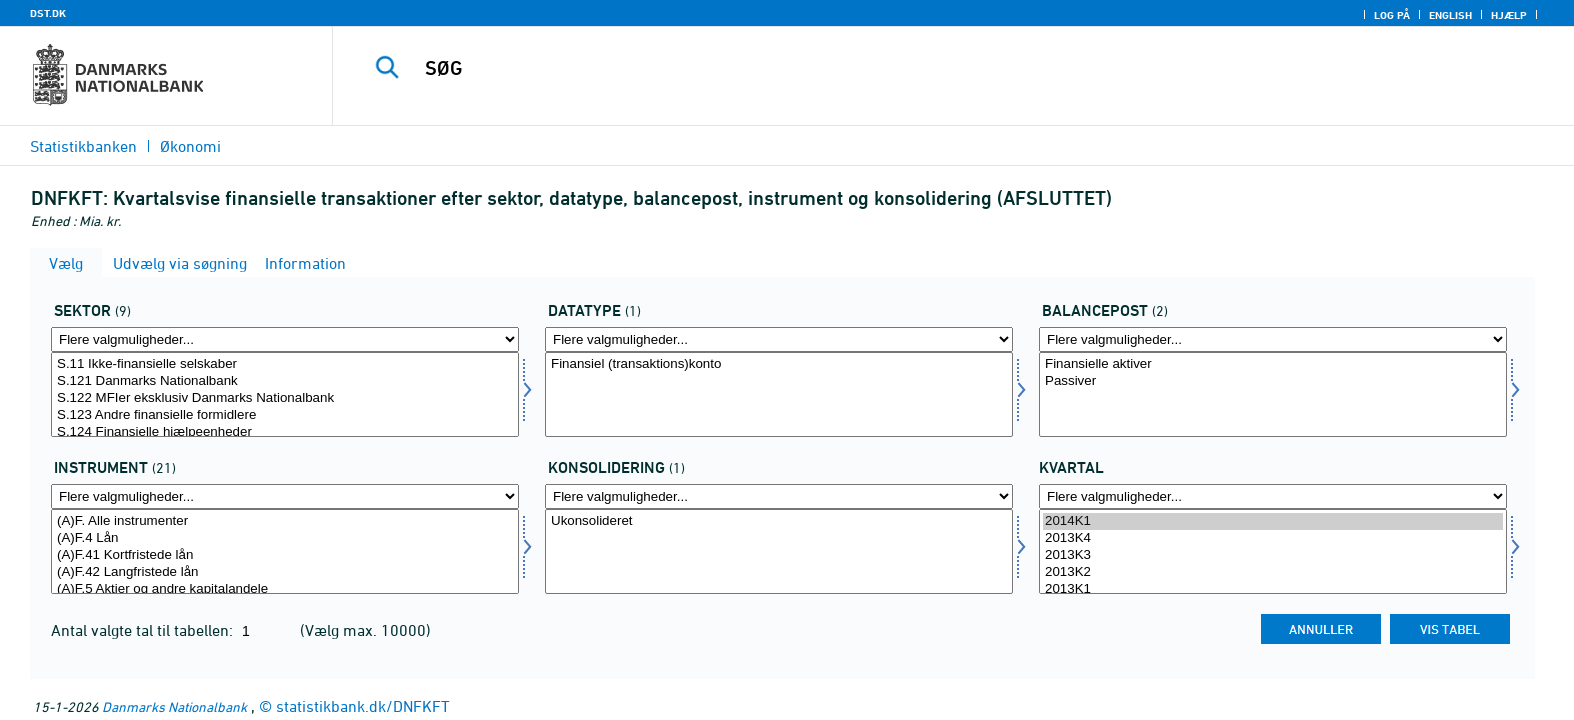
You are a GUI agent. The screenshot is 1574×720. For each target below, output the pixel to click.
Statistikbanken (83, 146)
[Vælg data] (779, 394)
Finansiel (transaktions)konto (779, 364)
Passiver (1273, 381)
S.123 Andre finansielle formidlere (285, 415)
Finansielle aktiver (1273, 364)
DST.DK (48, 13)
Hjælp (1509, 15)
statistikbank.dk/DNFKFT (363, 706)
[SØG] (907, 68)
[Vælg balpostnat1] (1273, 394)
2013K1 (1273, 589)
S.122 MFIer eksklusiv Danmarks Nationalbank (285, 398)
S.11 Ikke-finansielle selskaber (285, 364)
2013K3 (1273, 555)
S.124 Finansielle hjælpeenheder (285, 432)
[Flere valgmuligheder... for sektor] (285, 339)
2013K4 (1273, 538)
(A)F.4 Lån (285, 538)
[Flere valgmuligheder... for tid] (1273, 496)
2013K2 (1273, 572)
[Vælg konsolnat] (779, 551)
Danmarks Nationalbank (174, 706)
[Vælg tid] (1273, 551)
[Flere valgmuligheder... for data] (779, 339)
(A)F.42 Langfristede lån (285, 572)
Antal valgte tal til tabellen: (144, 630)
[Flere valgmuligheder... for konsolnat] (779, 496)
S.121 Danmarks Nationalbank (285, 381)
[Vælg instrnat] (285, 551)
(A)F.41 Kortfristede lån (285, 555)
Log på (1392, 15)
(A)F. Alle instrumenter (285, 521)
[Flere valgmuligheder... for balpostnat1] (1273, 339)
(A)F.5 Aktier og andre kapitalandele (285, 589)
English (1450, 15)
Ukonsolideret (779, 521)
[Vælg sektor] (285, 394)
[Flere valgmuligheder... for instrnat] (285, 496)
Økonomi (190, 146)
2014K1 (1273, 521)
